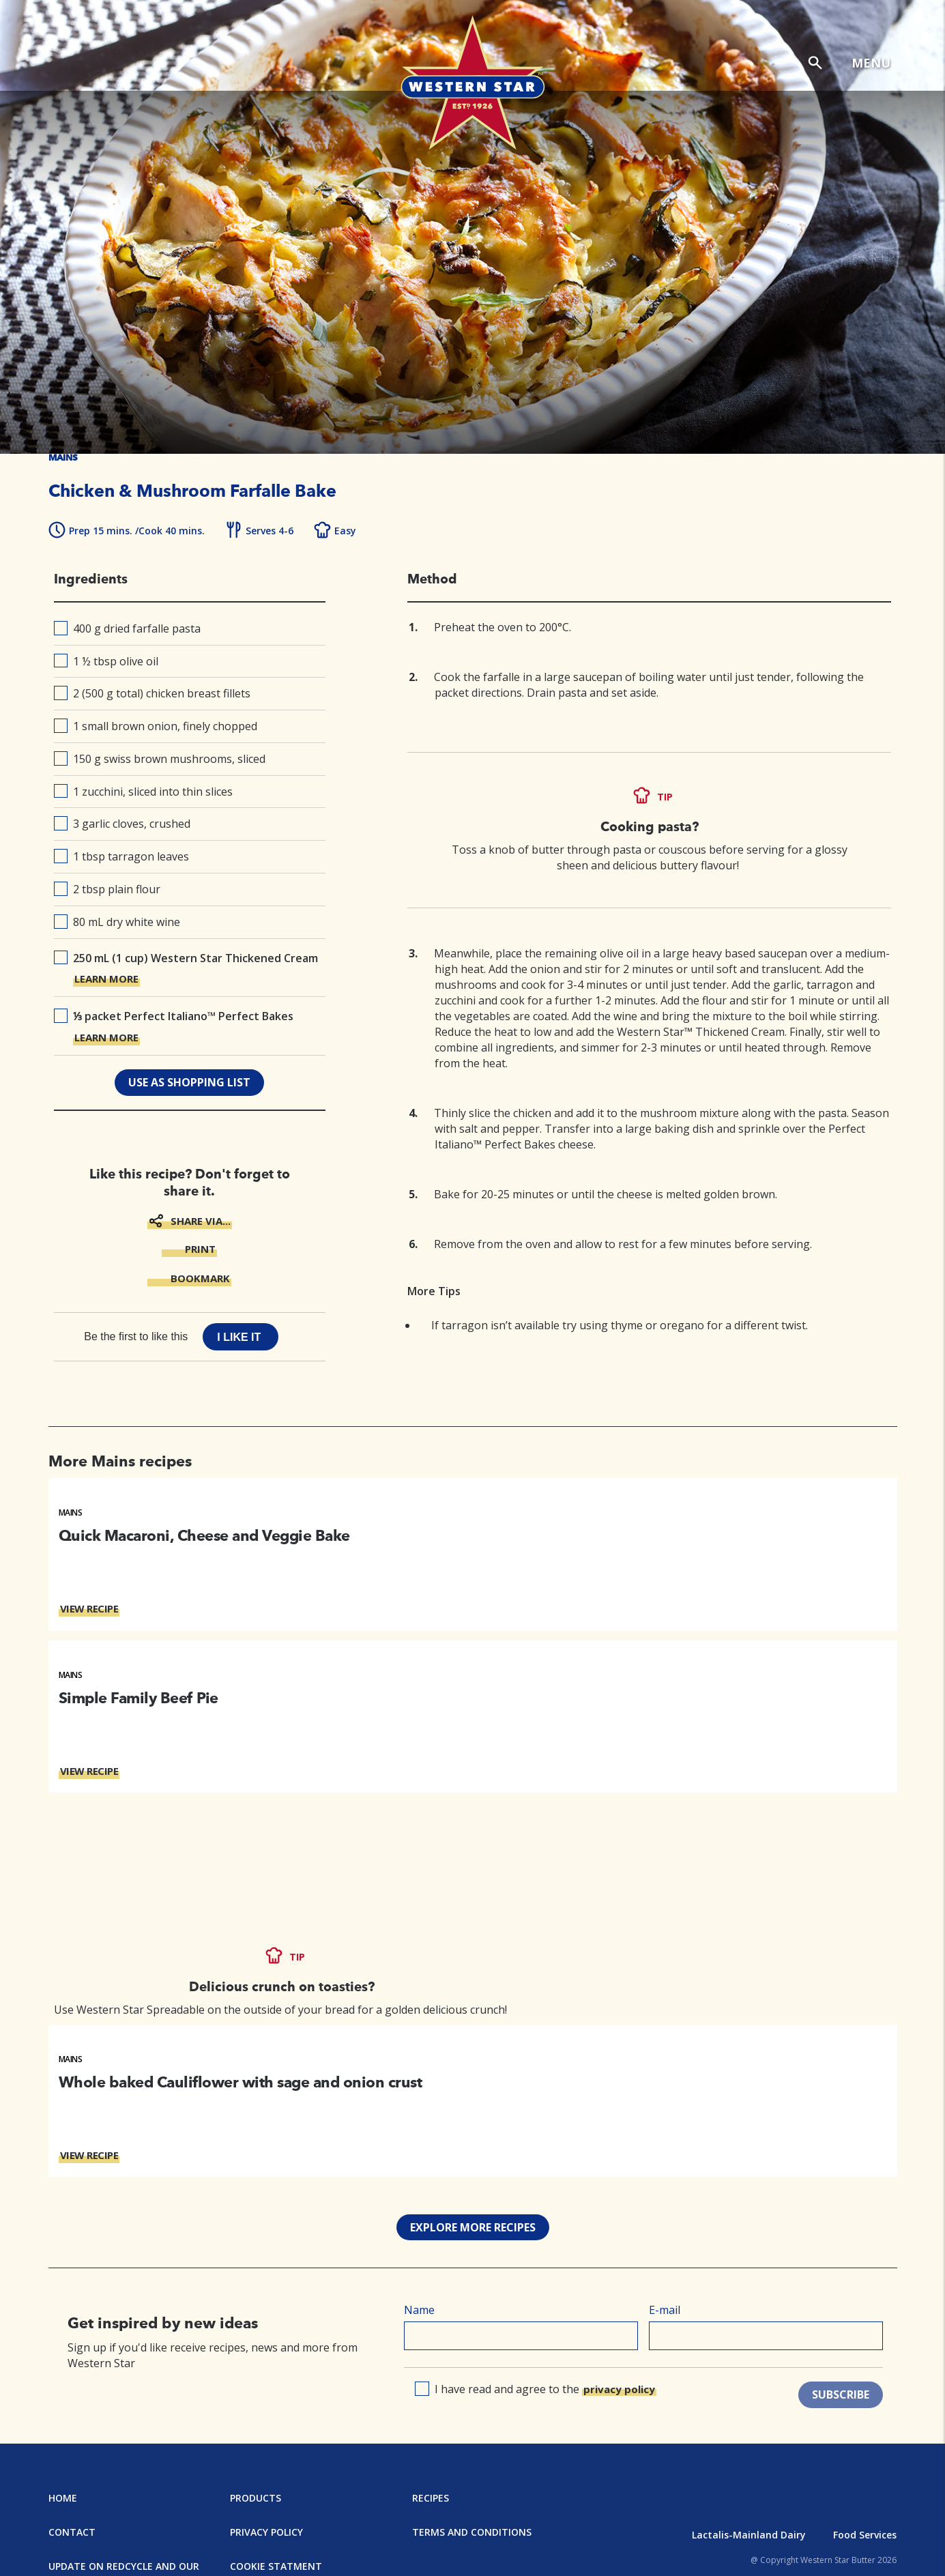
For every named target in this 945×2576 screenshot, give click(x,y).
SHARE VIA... (201, 1221)
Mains (71, 1512)
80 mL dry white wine (117, 921)
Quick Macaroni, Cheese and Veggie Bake (204, 1535)
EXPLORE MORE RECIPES (473, 2227)
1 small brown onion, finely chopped (156, 726)
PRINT (200, 1249)
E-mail (664, 2309)
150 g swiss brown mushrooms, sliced (160, 758)
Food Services (865, 2534)
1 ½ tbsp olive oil (106, 661)
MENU (871, 63)
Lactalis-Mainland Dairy (749, 2534)
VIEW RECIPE (89, 1608)
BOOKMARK (200, 1278)
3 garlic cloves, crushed (122, 823)
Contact (72, 2532)
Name (419, 2309)
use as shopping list (189, 1082)
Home (62, 2497)
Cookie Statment (276, 2566)
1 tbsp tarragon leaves (122, 856)
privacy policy (619, 2389)
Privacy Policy (266, 2532)
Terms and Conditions (472, 2532)
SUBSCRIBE (840, 2394)
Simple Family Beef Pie (138, 1698)
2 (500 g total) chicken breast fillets (152, 693)
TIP (665, 796)
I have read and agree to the (535, 2389)
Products (255, 2497)
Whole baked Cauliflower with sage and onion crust (240, 2082)
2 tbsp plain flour (107, 889)
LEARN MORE (106, 978)
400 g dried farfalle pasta (127, 628)
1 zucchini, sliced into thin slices (143, 791)
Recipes (430, 2497)
